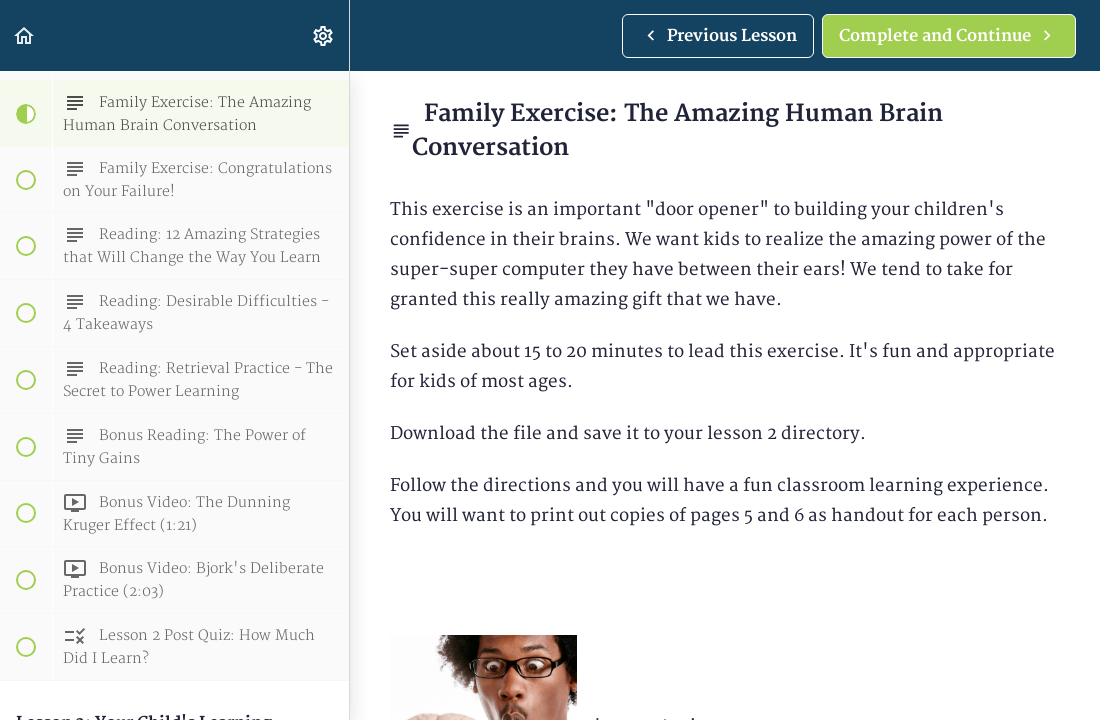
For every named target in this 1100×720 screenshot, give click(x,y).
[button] (25, 35)
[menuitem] (324, 35)
